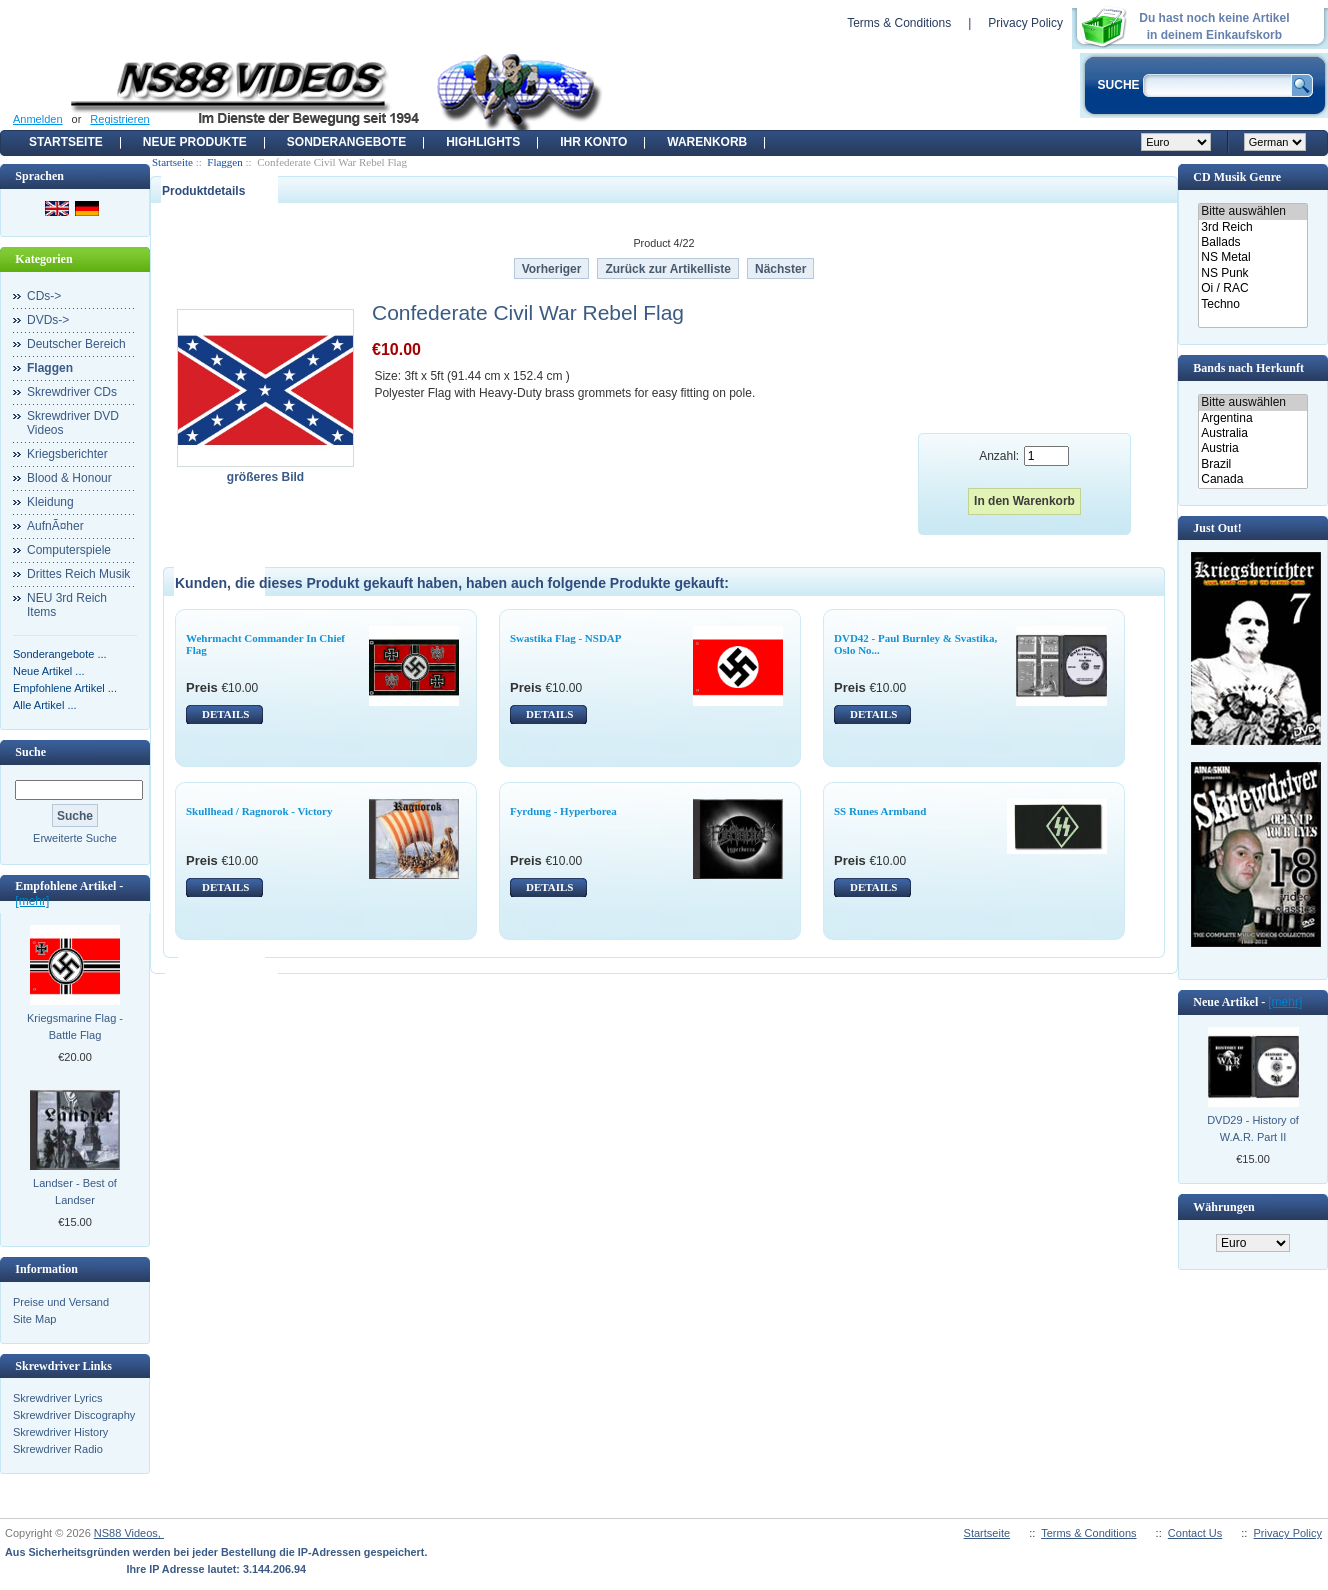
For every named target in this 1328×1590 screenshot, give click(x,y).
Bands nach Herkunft (1248, 368)
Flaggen (224, 162)
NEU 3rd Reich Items (67, 605)
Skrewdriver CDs (72, 392)
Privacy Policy (1025, 23)
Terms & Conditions (899, 23)
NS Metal (1252, 257)
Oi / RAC (1252, 288)
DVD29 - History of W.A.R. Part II (1253, 1128)
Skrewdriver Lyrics (57, 1398)
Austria (1252, 448)
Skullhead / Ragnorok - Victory (259, 811)
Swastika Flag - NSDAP (566, 638)
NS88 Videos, (129, 1533)
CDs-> (44, 296)
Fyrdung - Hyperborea (563, 811)
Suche (30, 752)
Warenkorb (707, 142)
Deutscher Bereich (76, 344)
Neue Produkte (195, 142)
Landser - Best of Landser (75, 1191)
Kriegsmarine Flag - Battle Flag (75, 1026)
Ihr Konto (593, 142)
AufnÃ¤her (55, 526)
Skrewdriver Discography (74, 1415)
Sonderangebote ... (60, 654)
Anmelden (38, 119)
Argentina (1252, 418)
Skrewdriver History (60, 1432)
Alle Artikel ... (45, 705)
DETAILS (225, 714)
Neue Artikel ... (49, 671)
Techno (1252, 304)
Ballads (1252, 242)
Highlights (483, 142)
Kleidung (50, 502)
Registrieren (119, 119)
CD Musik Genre (1237, 177)
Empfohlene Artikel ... (65, 688)
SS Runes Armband (880, 811)
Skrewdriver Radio (58, 1449)
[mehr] (32, 901)
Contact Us (1195, 1533)
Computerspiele (69, 550)
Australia (1252, 433)
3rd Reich (1252, 227)
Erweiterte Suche (75, 838)
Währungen (1223, 1207)
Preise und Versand (61, 1302)
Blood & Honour (69, 478)
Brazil (1252, 464)
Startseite (66, 142)
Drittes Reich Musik (78, 574)
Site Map (34, 1319)
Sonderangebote (346, 142)
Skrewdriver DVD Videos (73, 423)
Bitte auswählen (1252, 211)
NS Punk (1252, 273)
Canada (1252, 479)
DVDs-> (48, 320)
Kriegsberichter (67, 454)
